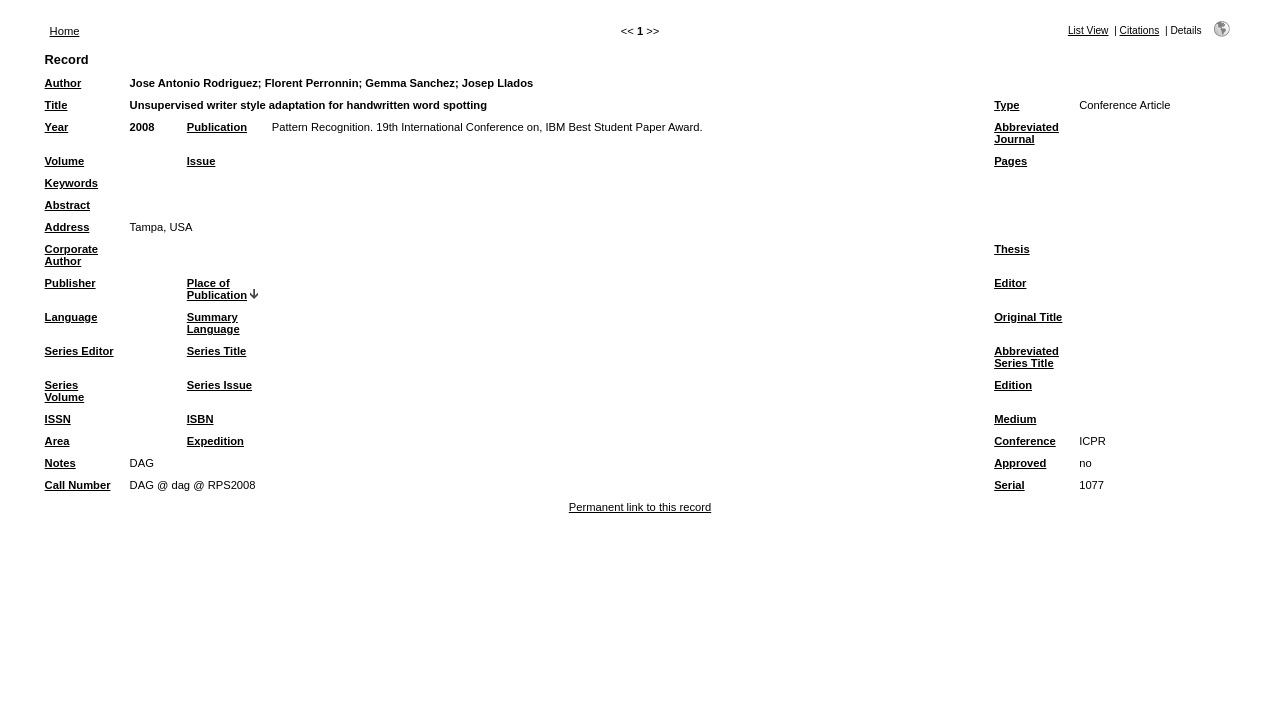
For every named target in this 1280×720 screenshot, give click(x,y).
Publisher (70, 283)
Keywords (71, 183)
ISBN (200, 419)
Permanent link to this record (640, 507)
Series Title (217, 351)
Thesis (1011, 249)
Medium (1015, 419)
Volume (65, 161)
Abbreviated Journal (1026, 133)
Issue (201, 161)
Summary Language (213, 323)
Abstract (67, 205)
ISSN (58, 419)
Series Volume (65, 391)
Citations (1140, 30)
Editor (1010, 283)
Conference (1025, 441)
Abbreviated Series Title (1026, 357)
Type (1006, 105)
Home (65, 31)
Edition (1013, 385)
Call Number (78, 485)
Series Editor (79, 351)
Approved (1020, 463)
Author (63, 83)
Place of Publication (217, 289)
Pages (1010, 161)
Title (56, 105)
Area (57, 441)
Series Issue (219, 385)
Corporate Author (71, 255)
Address (67, 227)
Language (71, 317)
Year (57, 127)
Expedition (215, 441)
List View (1088, 30)
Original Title (1028, 317)
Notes (60, 463)
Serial (1009, 485)
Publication (217, 127)
